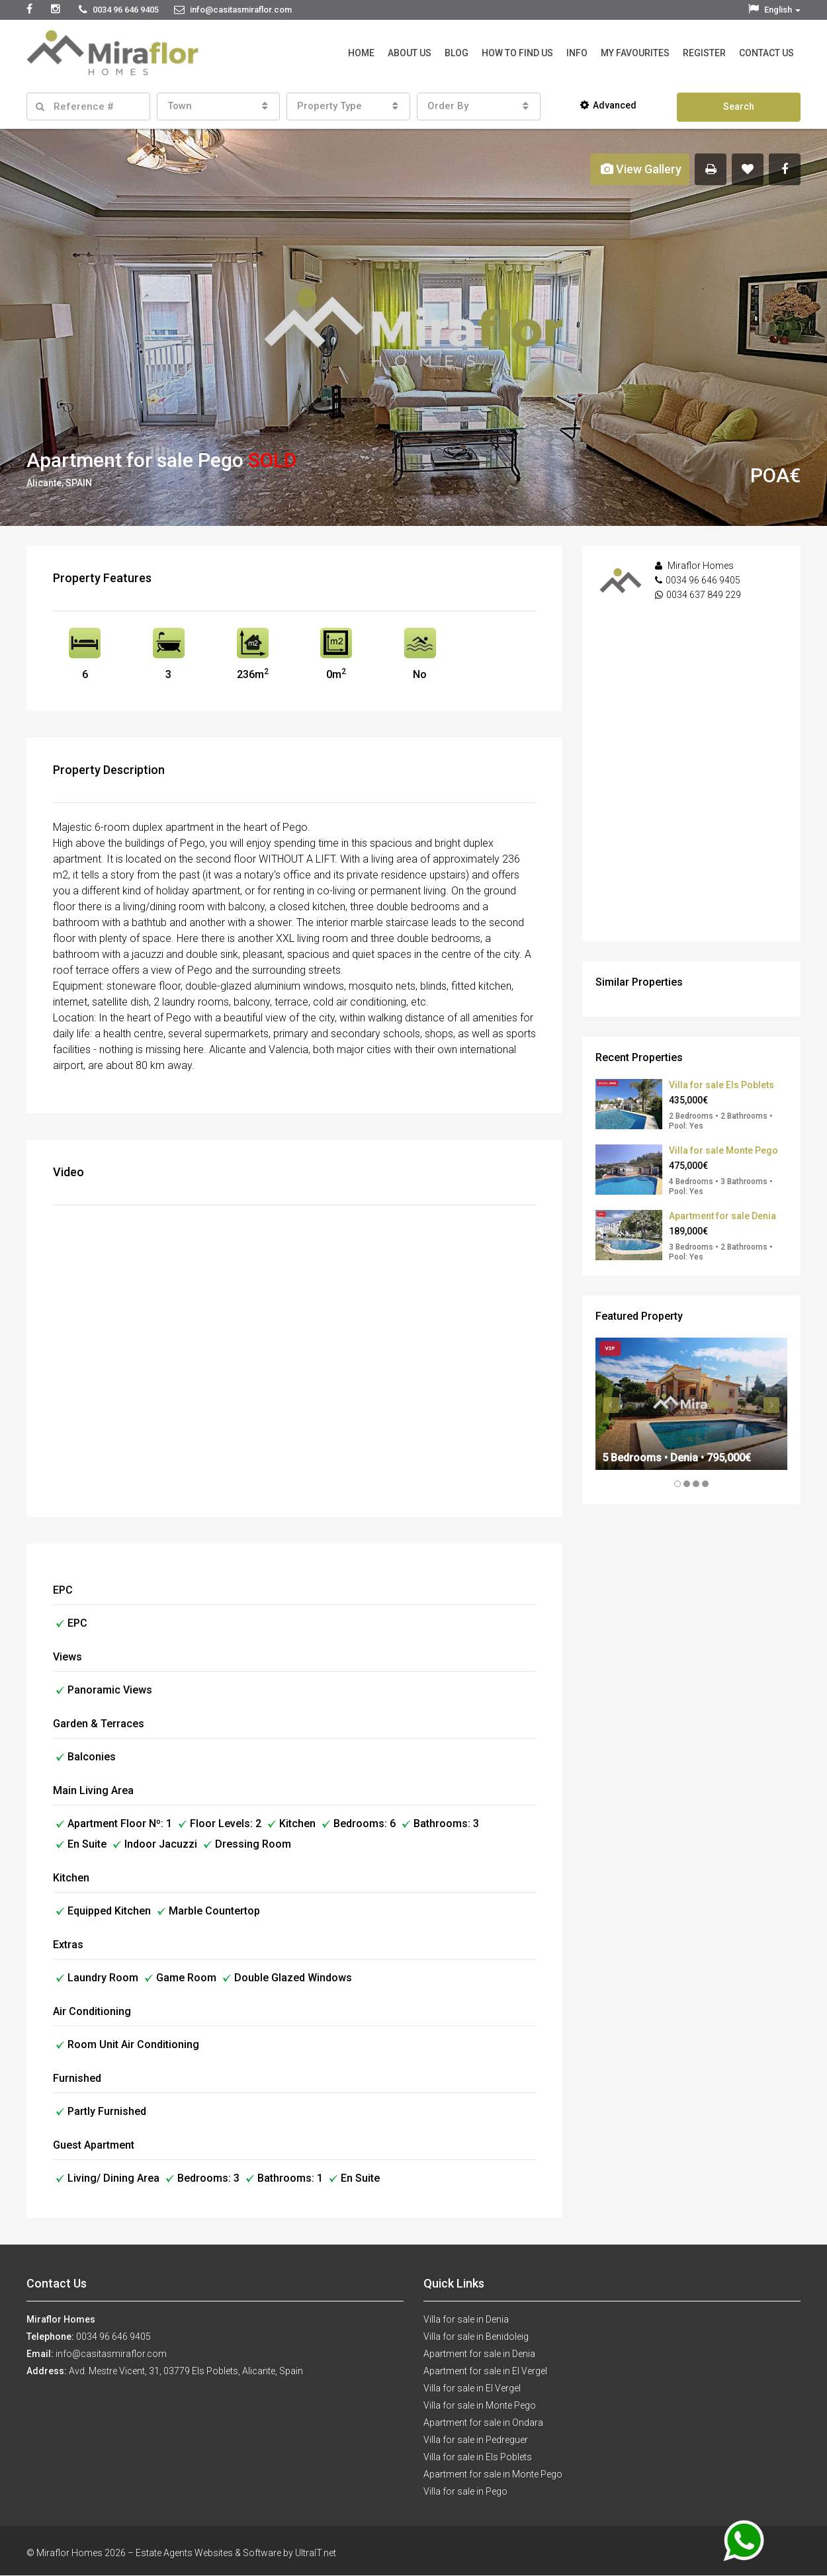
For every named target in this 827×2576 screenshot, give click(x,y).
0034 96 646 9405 (703, 580)
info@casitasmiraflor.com (111, 2353)
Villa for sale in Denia (466, 2319)
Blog (456, 53)
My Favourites (635, 53)
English (774, 10)
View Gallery (641, 169)
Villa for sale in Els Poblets (477, 2457)
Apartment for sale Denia (722, 1216)
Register (704, 53)
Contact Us (766, 53)
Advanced (608, 105)
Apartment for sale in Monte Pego (492, 2474)
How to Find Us (517, 53)
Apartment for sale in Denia (479, 2353)
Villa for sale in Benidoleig (476, 2336)
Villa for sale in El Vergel (472, 2388)
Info (577, 53)
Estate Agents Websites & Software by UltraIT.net (236, 2553)
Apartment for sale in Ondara (483, 2422)
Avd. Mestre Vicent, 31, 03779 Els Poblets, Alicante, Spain (186, 2371)
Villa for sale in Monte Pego (479, 2405)
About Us (409, 53)
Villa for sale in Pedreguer (475, 2439)
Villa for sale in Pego (465, 2491)
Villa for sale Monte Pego (723, 1150)
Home (361, 53)
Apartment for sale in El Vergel (485, 2371)
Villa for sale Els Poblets (721, 1085)
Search (738, 106)
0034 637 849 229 (703, 594)
